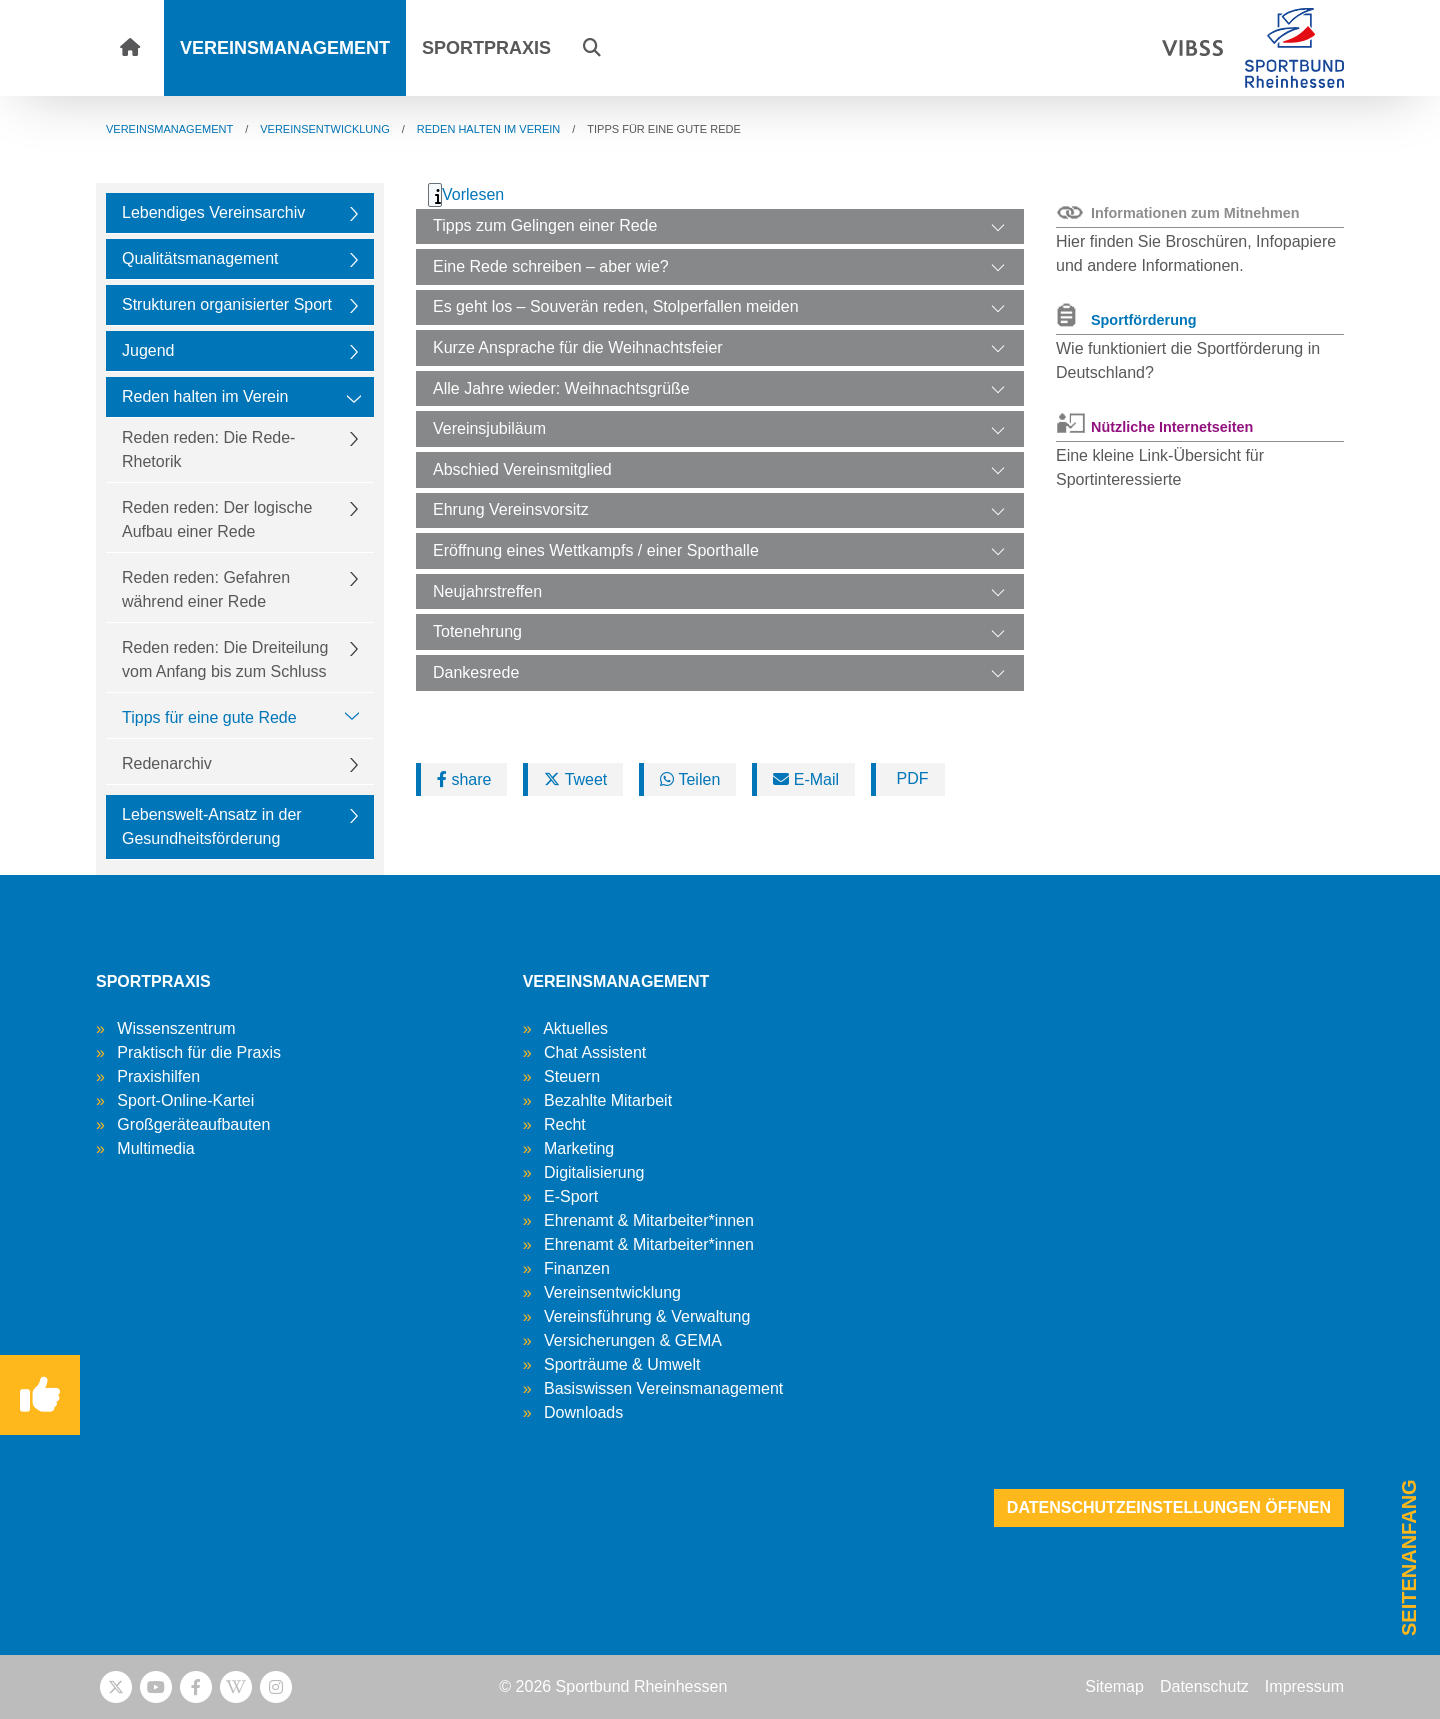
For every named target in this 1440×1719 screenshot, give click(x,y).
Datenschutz (1204, 1686)
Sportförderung (1144, 320)
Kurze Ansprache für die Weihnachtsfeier (578, 347)
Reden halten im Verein (205, 396)
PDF (910, 778)
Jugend (148, 350)
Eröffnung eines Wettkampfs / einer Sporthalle (596, 550)
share (464, 779)
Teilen (690, 779)
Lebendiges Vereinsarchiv (213, 212)
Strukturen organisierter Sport (227, 304)
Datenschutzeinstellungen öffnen (1169, 1507)
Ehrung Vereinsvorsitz (511, 509)
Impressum (1304, 1686)
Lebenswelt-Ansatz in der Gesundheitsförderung (212, 826)
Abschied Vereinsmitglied (522, 469)
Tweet (575, 779)
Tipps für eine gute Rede (209, 717)
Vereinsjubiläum (489, 428)
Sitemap (1114, 1686)
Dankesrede (476, 672)
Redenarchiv (167, 763)
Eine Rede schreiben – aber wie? (551, 266)
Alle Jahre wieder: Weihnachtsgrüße (561, 388)
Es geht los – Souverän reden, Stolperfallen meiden (616, 306)
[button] (592, 48)
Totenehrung (477, 631)
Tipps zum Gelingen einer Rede (545, 225)
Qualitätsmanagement (200, 258)
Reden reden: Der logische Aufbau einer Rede (217, 519)
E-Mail (806, 779)
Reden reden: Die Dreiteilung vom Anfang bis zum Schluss (225, 659)
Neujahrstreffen (487, 591)
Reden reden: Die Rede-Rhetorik (208, 449)
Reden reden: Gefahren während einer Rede (206, 589)
